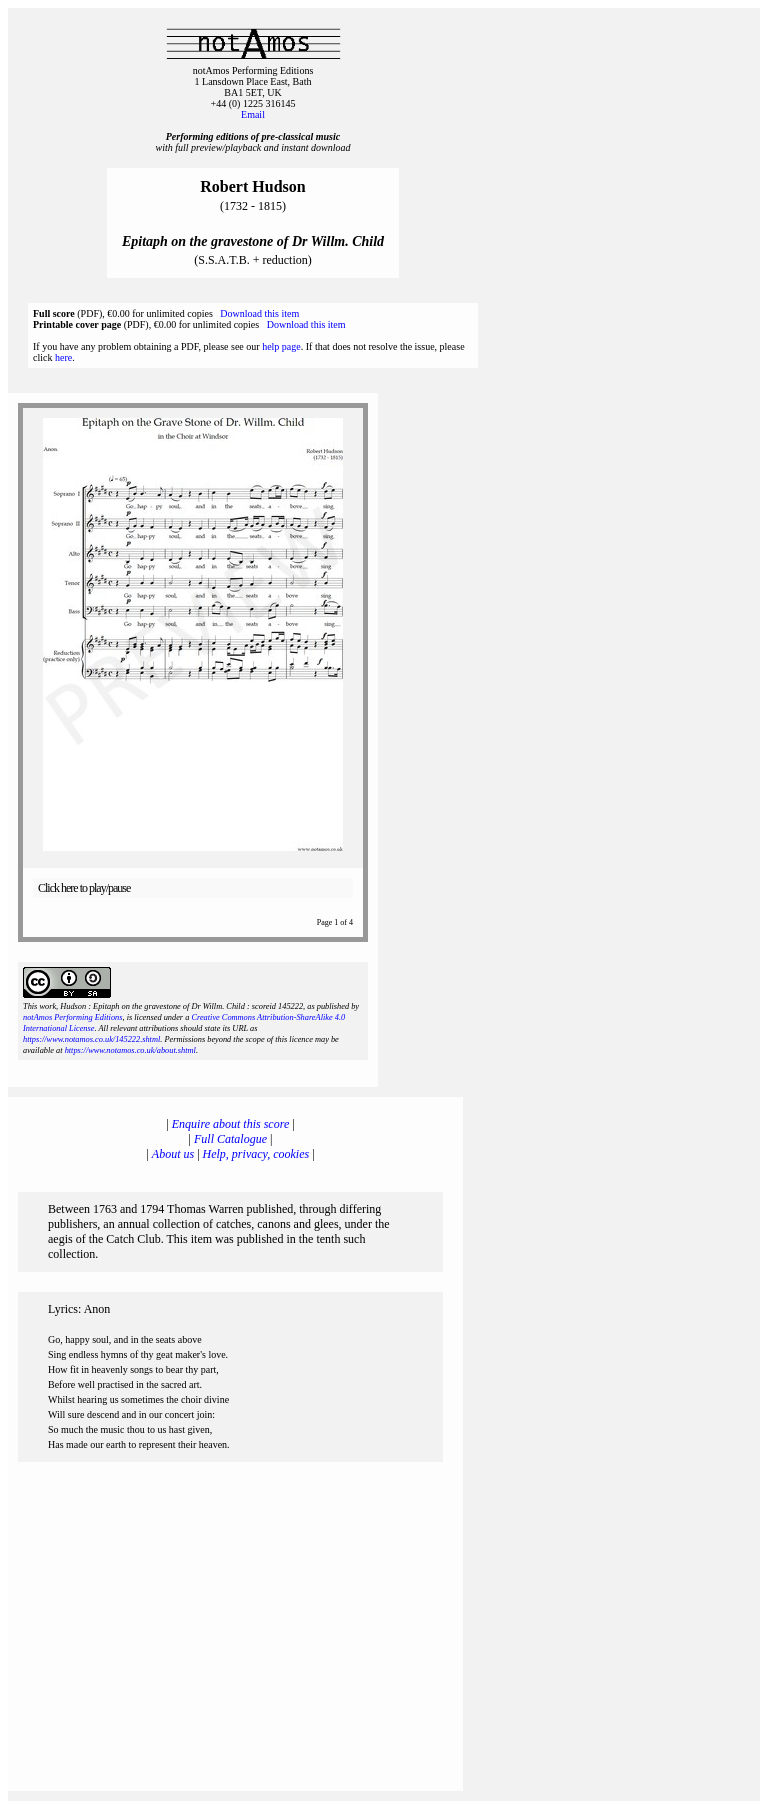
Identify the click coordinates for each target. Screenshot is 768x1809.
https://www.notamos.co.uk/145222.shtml (91, 1039)
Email (253, 114)
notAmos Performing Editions (72, 1017)
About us (173, 1154)
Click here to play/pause (84, 888)
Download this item (259, 313)
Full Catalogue (230, 1139)
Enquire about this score (230, 1124)
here (63, 357)
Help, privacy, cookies (256, 1154)
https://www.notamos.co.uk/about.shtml (130, 1050)
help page (281, 346)
